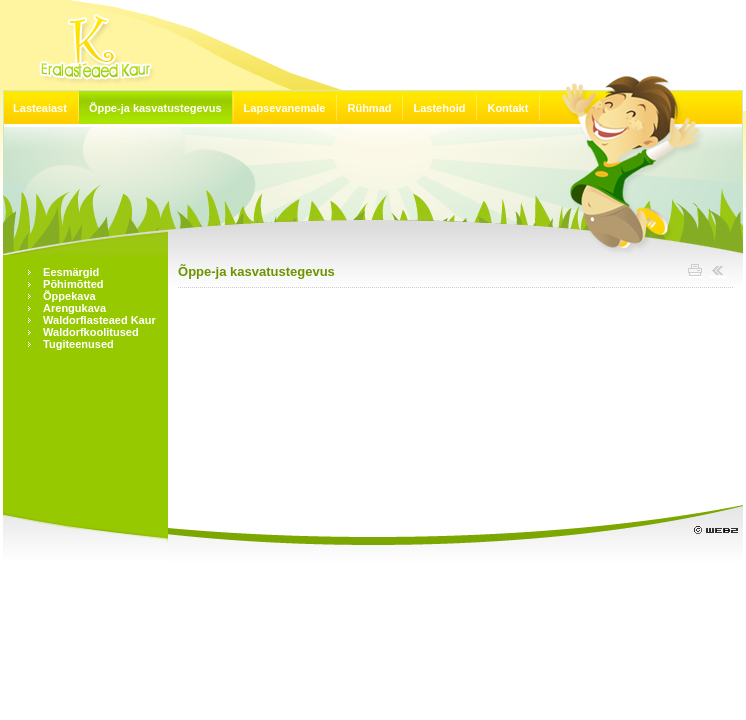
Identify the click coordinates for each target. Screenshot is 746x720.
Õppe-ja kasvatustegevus (155, 108)
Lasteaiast (40, 108)
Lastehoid (439, 108)
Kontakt (507, 108)
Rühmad (369, 108)
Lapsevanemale (285, 108)
